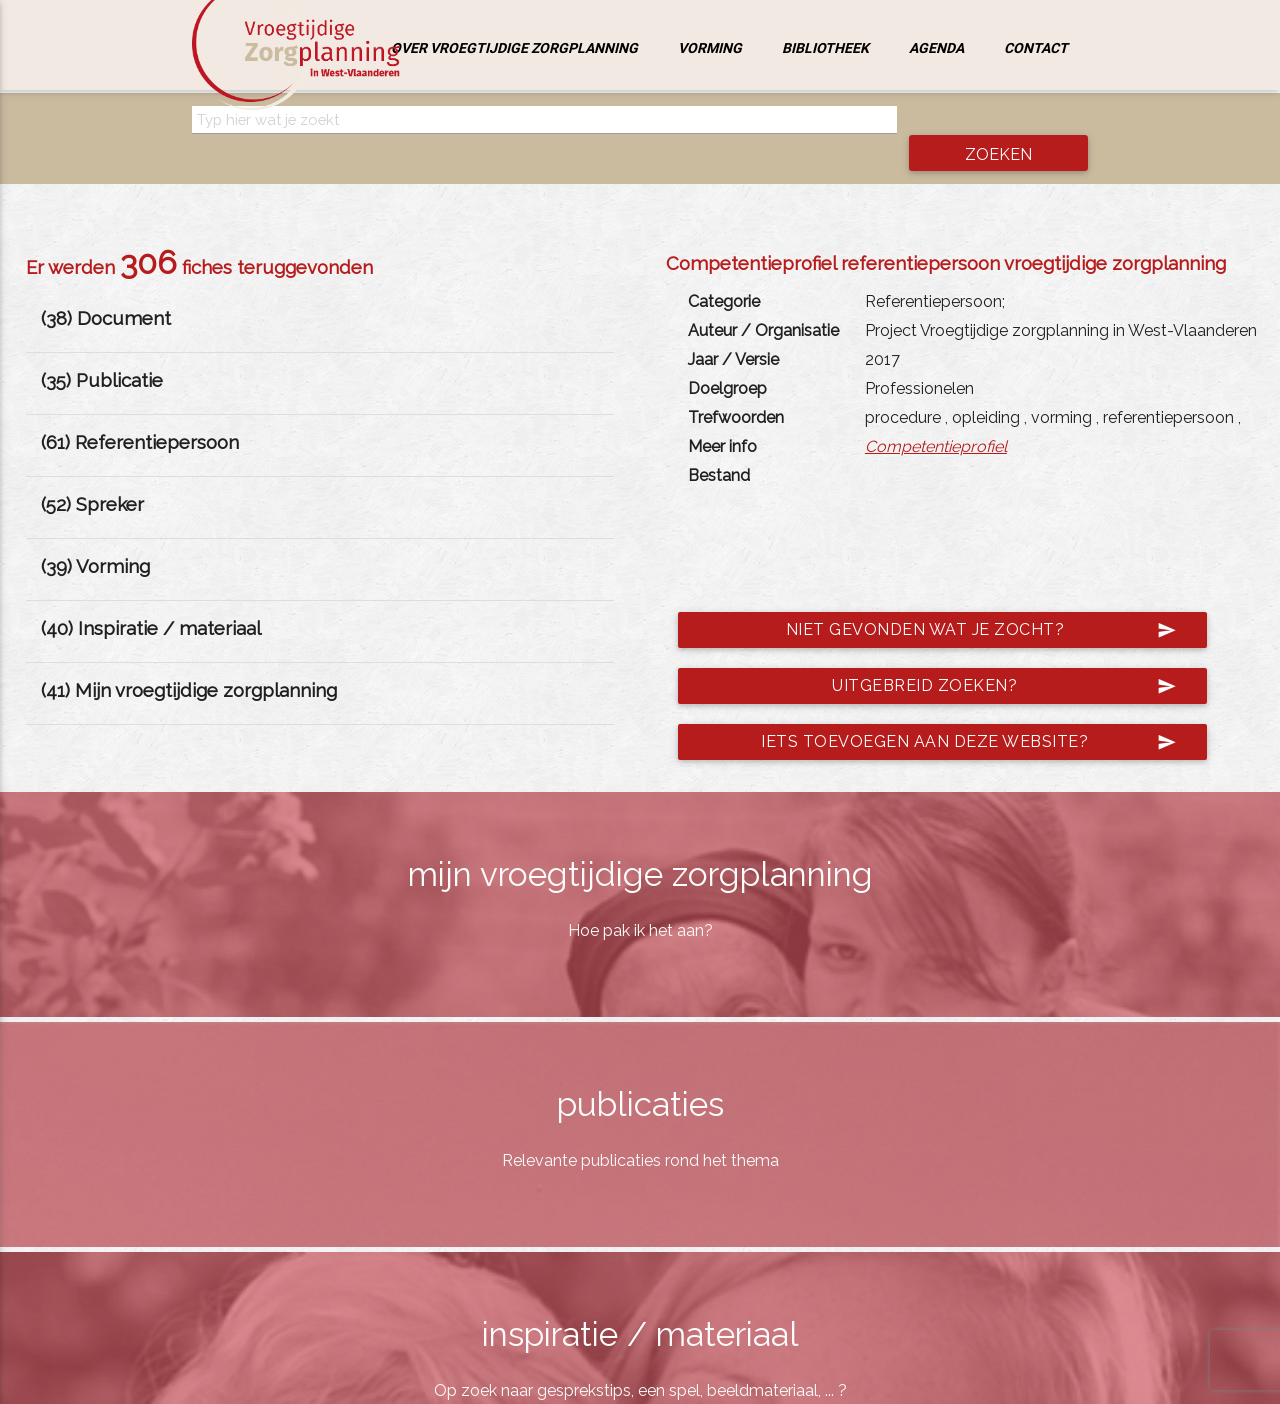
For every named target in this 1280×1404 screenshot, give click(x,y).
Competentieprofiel (936, 416)
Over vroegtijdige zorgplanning (514, 48)
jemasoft (845, 1383)
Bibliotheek (825, 48)
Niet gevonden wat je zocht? (974, 600)
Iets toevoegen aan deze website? (962, 712)
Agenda (936, 48)
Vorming (710, 48)
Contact (1036, 48)
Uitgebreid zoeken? (997, 656)
